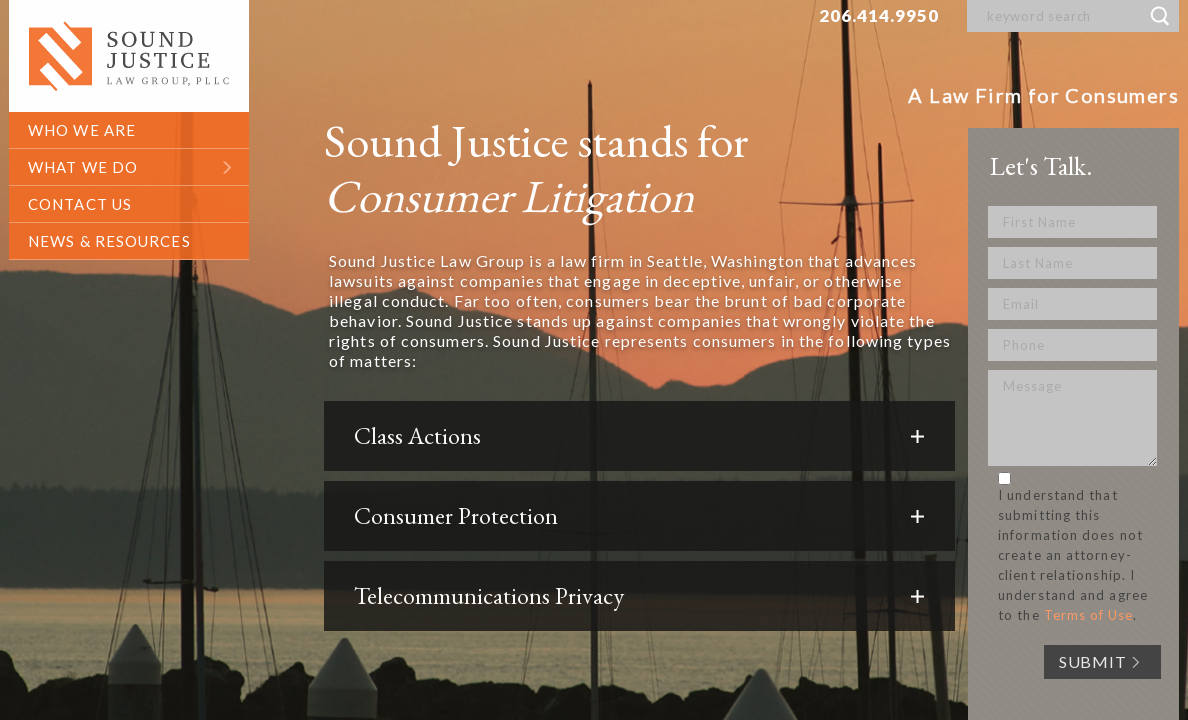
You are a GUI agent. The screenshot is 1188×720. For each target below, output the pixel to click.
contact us (80, 204)
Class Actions (417, 436)
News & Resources (109, 241)
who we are (82, 130)
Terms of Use (1088, 615)
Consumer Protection (456, 516)
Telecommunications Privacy (489, 596)
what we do (83, 167)
